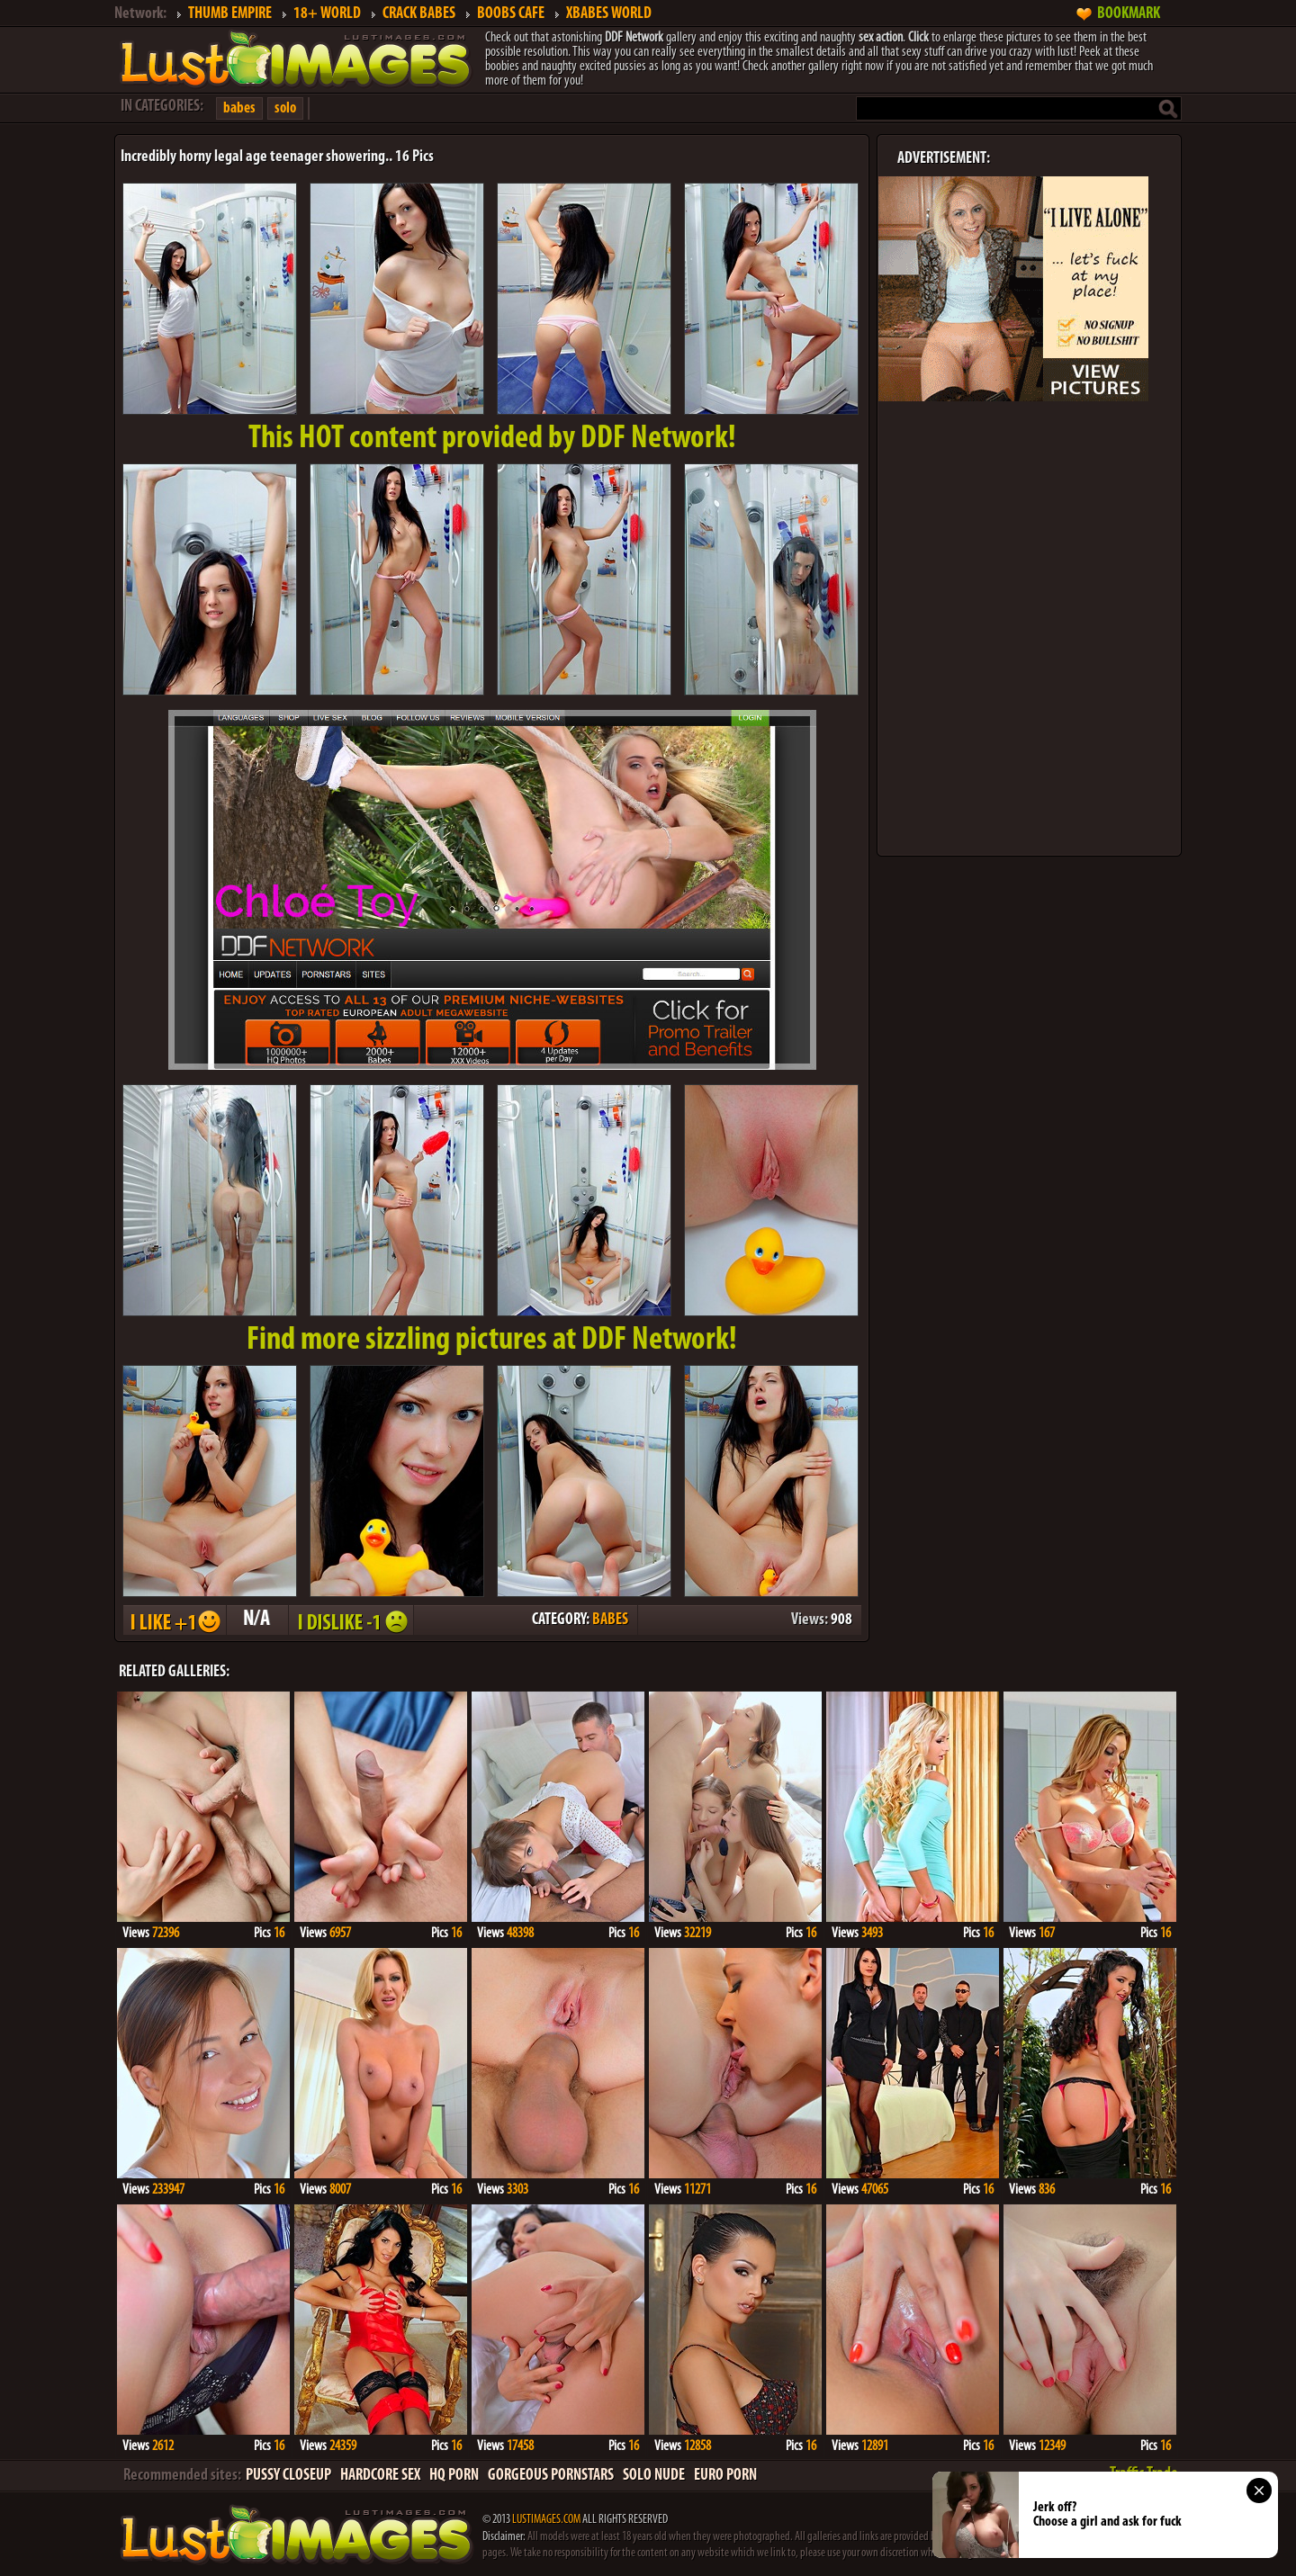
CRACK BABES (418, 13)
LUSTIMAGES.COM (546, 2520)
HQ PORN (454, 2475)
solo (285, 108)
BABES (610, 1620)
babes (239, 108)
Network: (140, 13)
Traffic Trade (1144, 2473)
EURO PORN (725, 2475)
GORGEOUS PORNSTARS (551, 2475)
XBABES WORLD (609, 13)
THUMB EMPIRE (230, 13)
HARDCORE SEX (380, 2475)
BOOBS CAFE (510, 13)
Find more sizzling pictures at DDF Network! (492, 1340)
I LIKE (173, 1620)
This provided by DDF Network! (492, 439)
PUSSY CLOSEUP (288, 2475)
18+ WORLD (327, 13)
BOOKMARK (1128, 13)
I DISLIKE (350, 1620)
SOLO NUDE (654, 2475)
